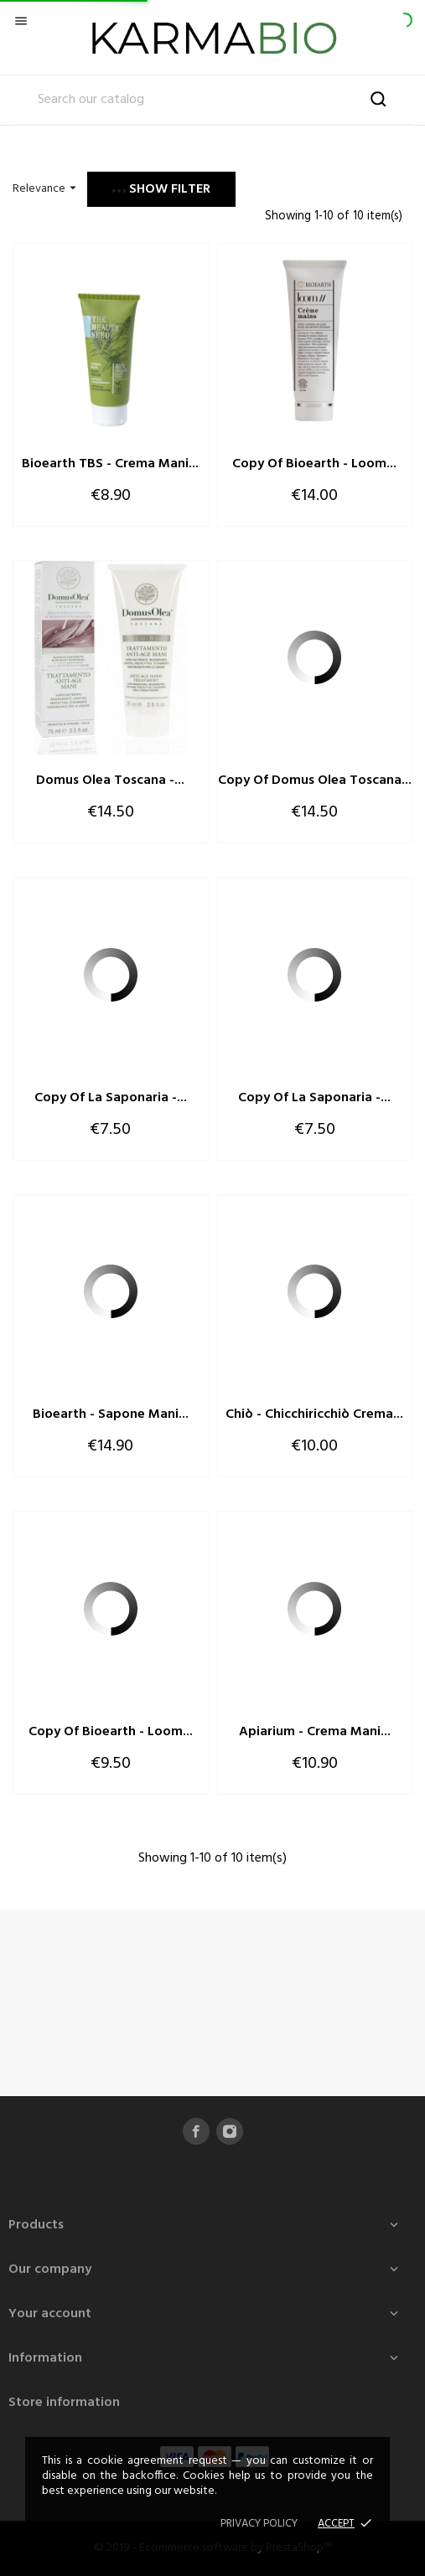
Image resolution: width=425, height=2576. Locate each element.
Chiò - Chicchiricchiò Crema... (314, 1414)
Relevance (46, 188)
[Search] (212, 99)
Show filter (161, 189)
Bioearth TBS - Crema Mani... (110, 464)
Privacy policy (259, 2523)
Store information (64, 2403)
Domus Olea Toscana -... (110, 780)
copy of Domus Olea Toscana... (315, 780)
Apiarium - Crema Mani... (315, 1732)
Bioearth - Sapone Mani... (111, 1414)
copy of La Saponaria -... (110, 1098)
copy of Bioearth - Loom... (314, 464)
